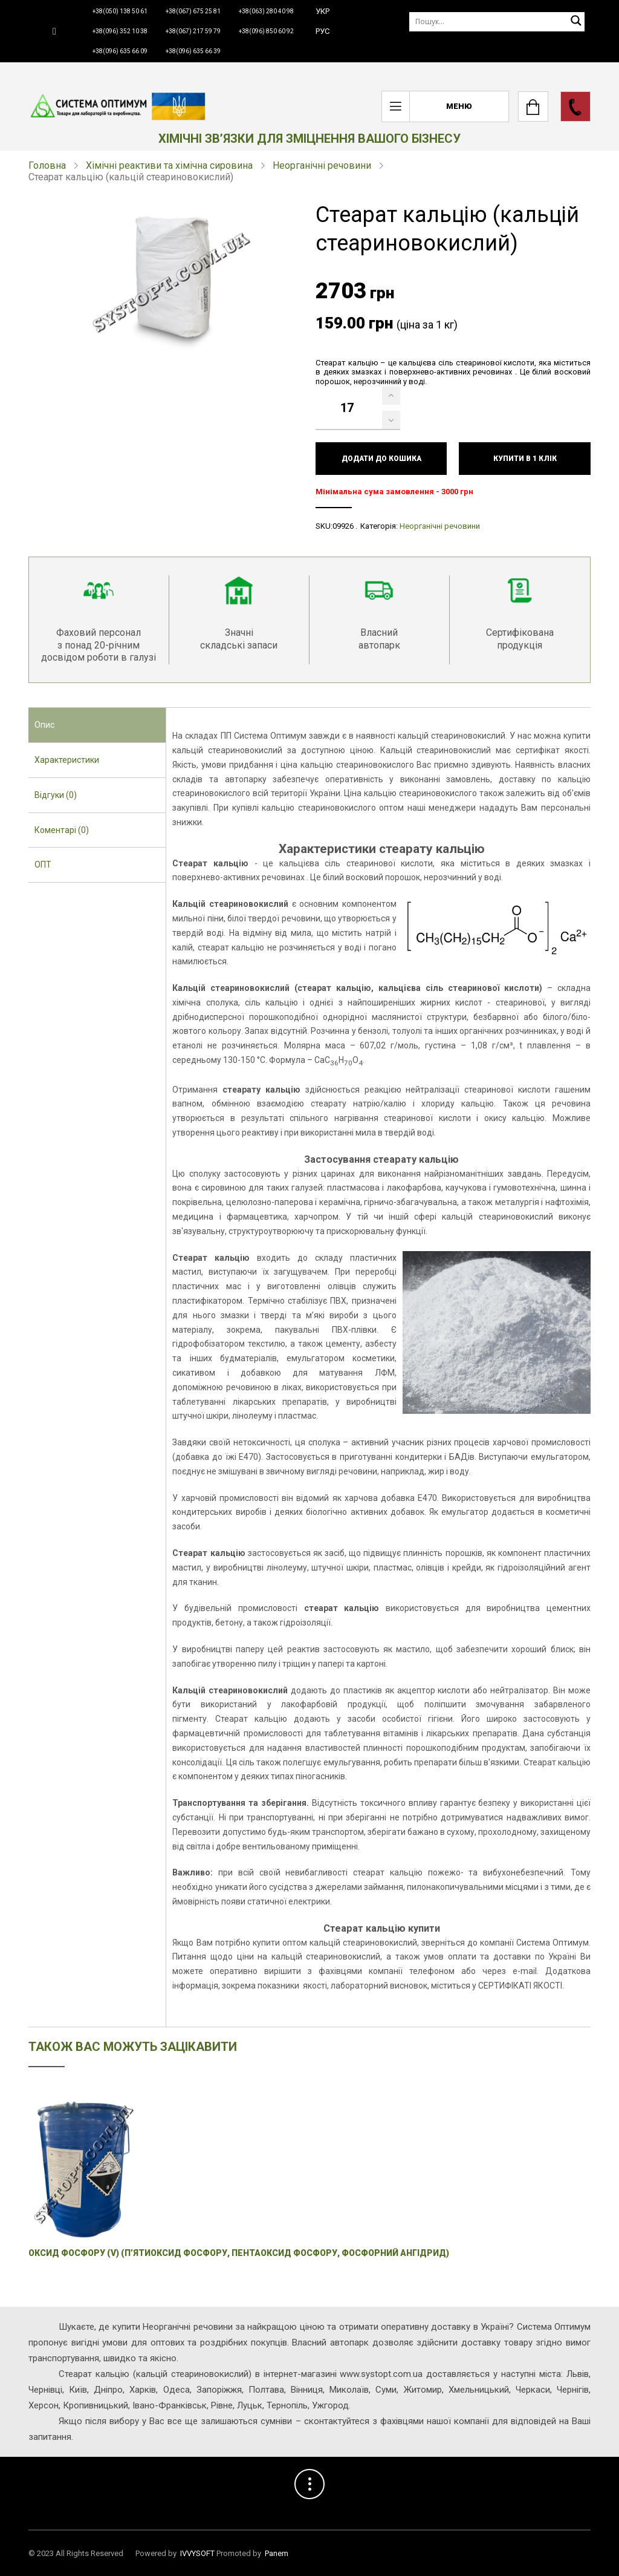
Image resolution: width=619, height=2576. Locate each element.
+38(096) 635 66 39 (193, 51)
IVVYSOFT (197, 2553)
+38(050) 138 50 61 (119, 11)
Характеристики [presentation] (66, 760)
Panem (276, 2553)
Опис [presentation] (44, 725)
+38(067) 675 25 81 (193, 11)
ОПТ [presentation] (42, 864)
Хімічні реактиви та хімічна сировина (169, 165)
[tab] (97, 725)
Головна (47, 165)
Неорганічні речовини (322, 165)
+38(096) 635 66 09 (119, 51)
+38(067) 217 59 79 (193, 31)
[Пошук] (497, 21)
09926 (343, 526)
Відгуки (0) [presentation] (55, 795)
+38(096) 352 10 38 (119, 31)
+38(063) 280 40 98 (266, 11)
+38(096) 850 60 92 (266, 31)
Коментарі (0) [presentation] (61, 830)
